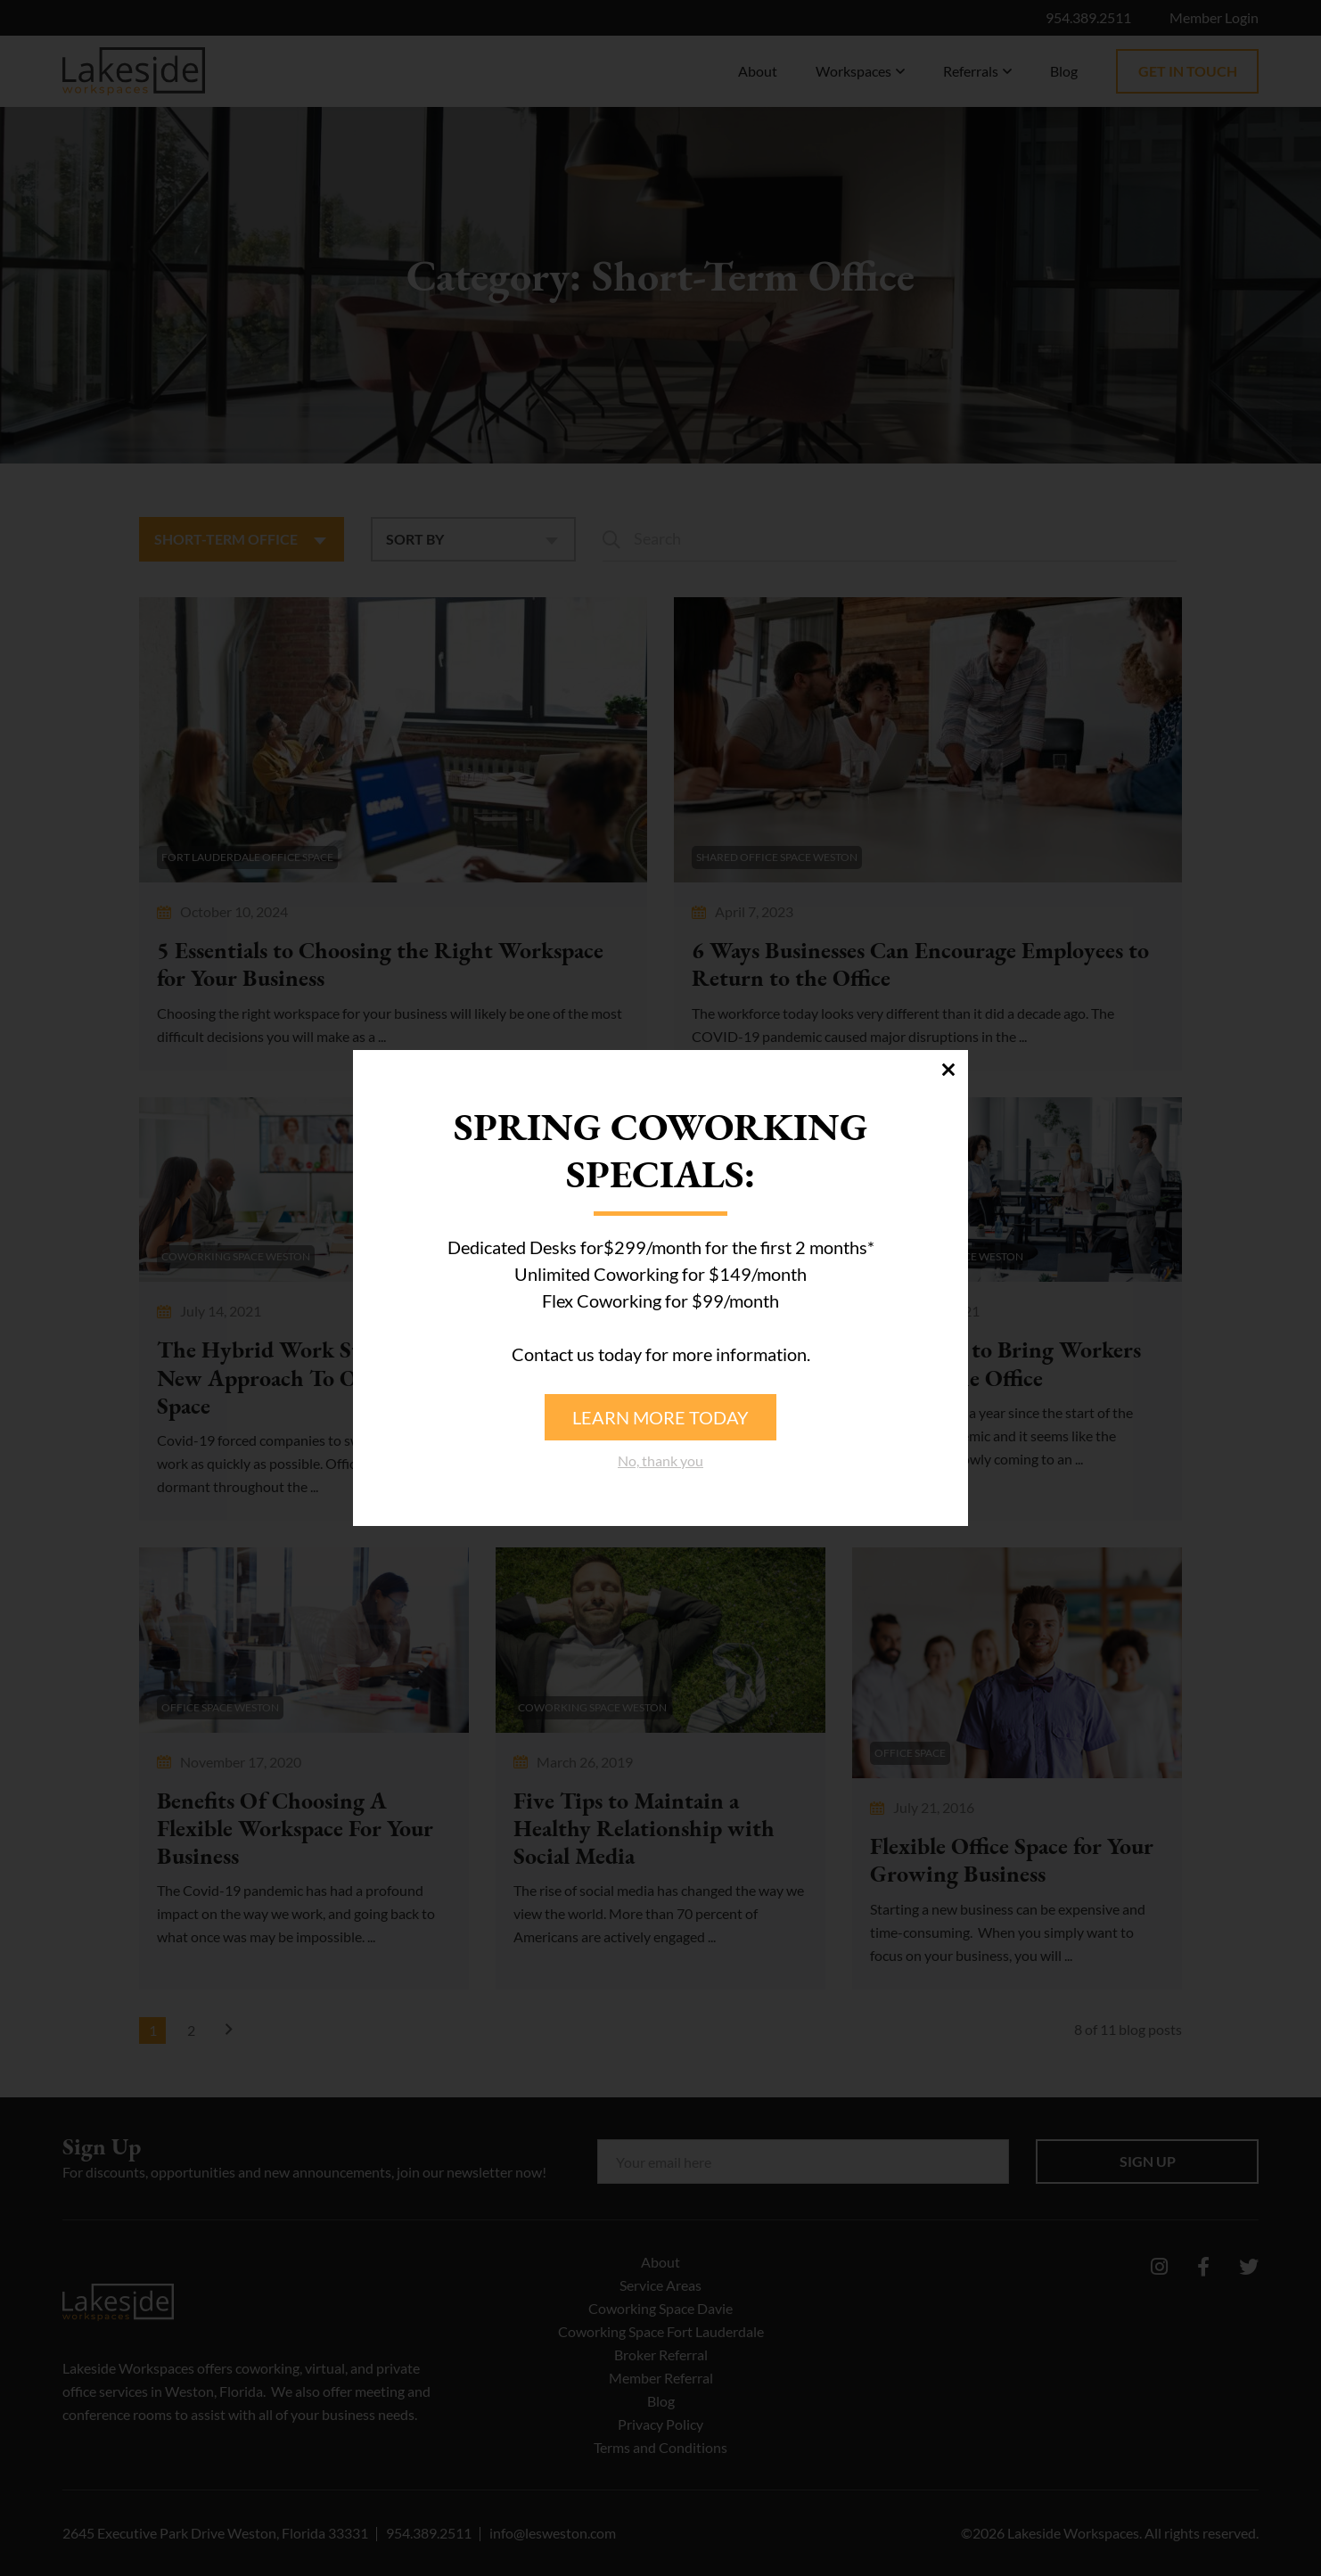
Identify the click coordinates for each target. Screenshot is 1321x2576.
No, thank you (660, 1460)
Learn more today (660, 1417)
